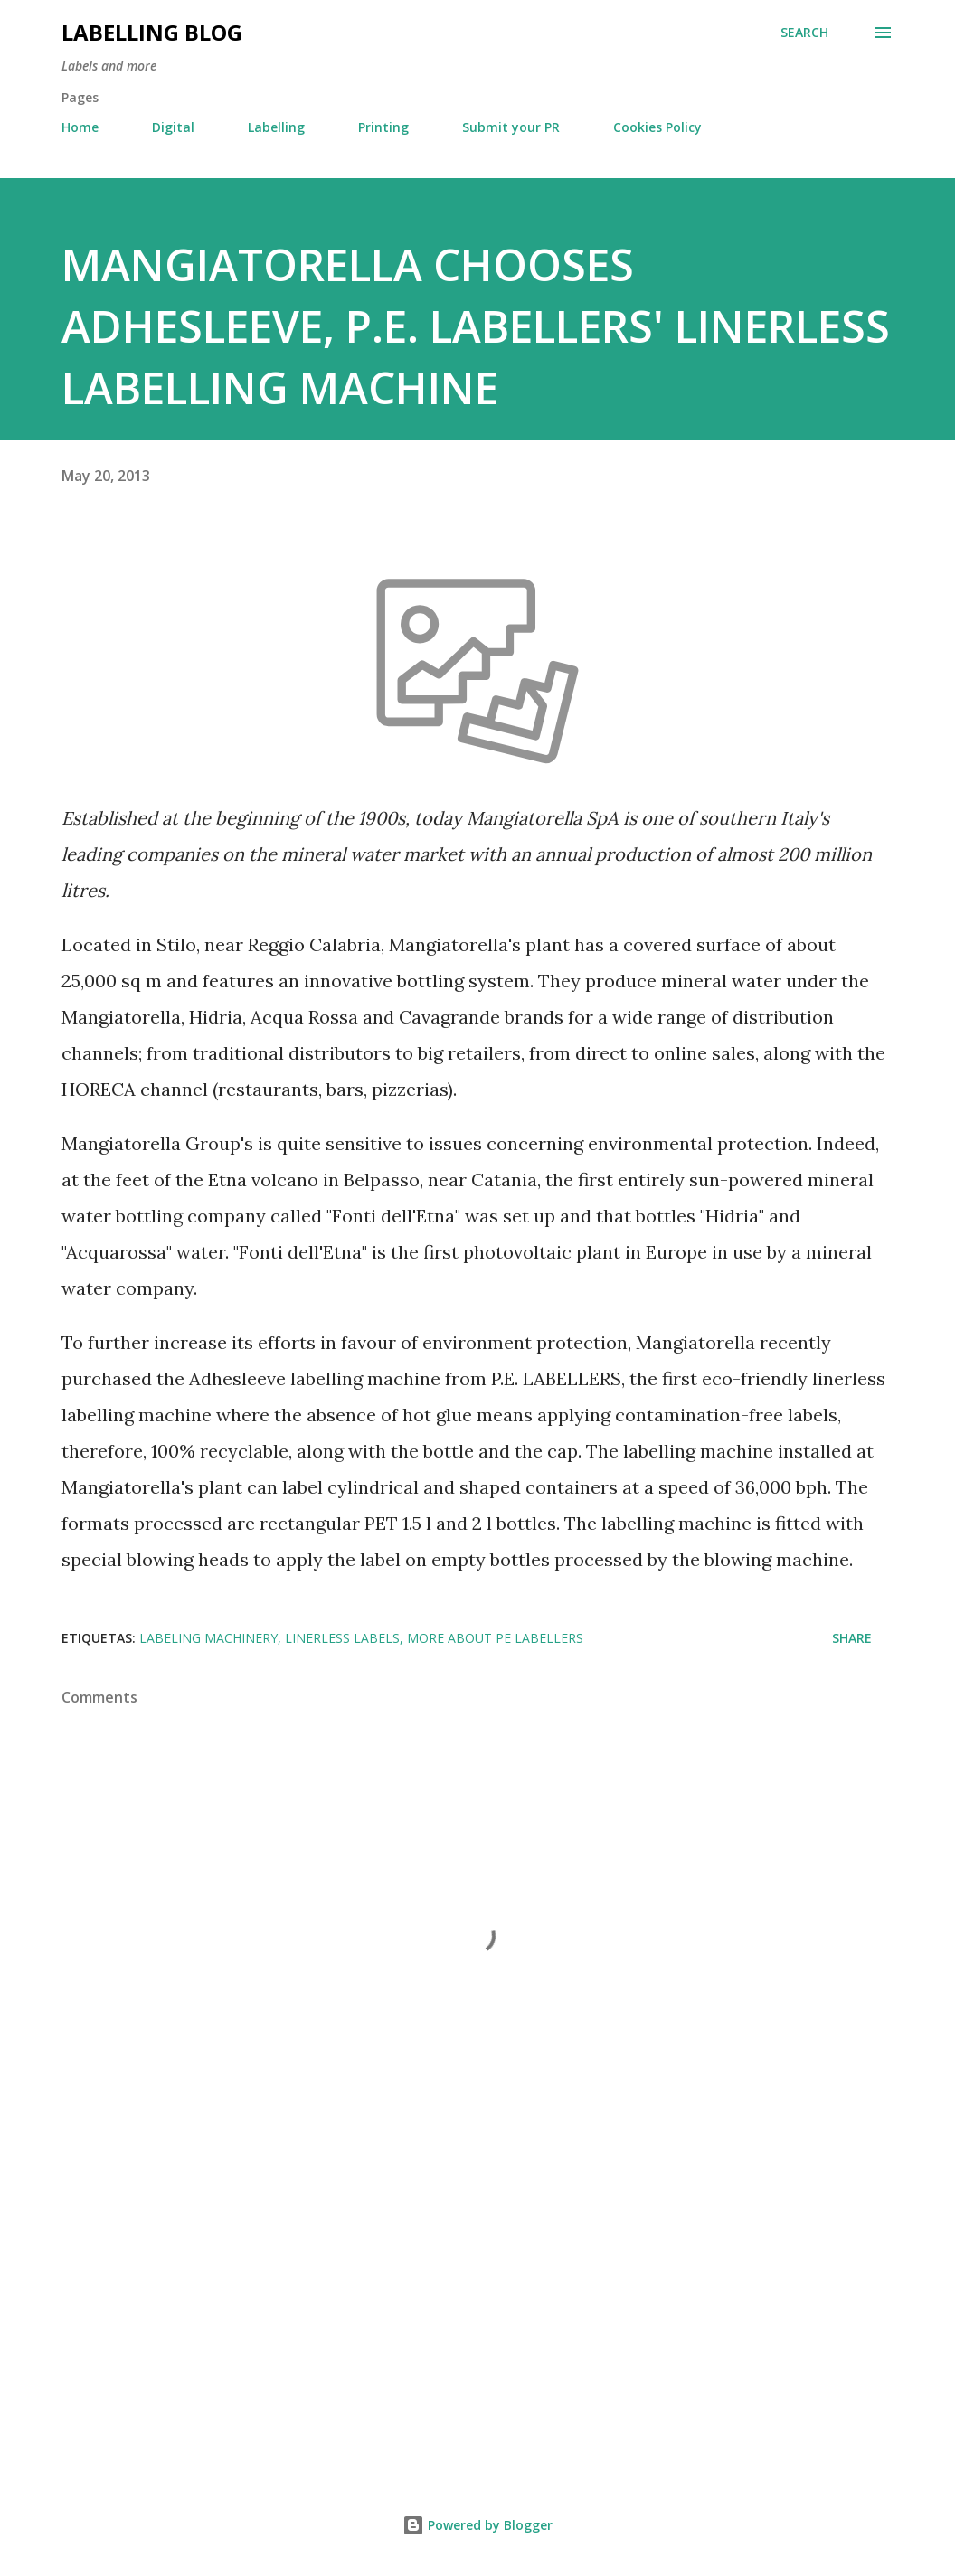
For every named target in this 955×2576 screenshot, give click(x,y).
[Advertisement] (477, 2310)
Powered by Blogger (477, 2525)
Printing (383, 127)
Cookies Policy (657, 127)
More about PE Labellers (495, 1638)
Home (80, 127)
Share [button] (852, 1638)
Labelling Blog (151, 32)
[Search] (804, 32)
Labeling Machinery (208, 1638)
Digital (173, 127)
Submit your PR (511, 127)
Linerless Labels (342, 1638)
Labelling (276, 127)
